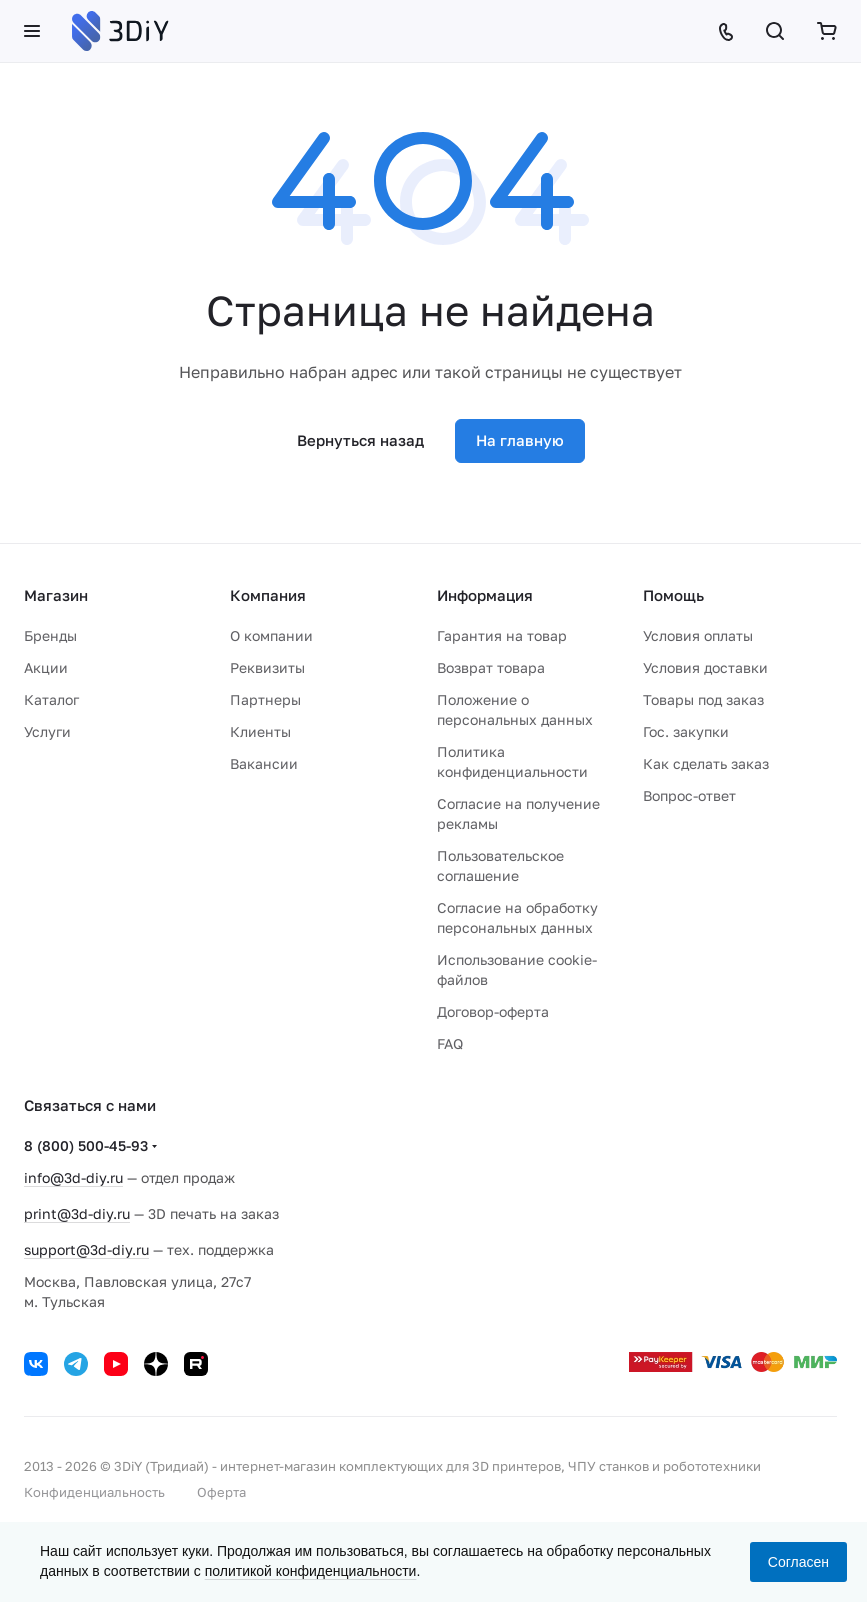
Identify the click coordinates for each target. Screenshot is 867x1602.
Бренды (50, 635)
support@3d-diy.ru (86, 1249)
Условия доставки (705, 667)
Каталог (51, 699)
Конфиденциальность (94, 1492)
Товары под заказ (703, 699)
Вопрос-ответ (689, 795)
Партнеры (265, 699)
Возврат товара (491, 667)
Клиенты (260, 731)
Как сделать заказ (706, 763)
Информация (485, 595)
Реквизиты (267, 667)
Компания (268, 595)
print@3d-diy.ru (77, 1213)
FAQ (450, 1043)
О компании (271, 635)
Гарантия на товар (502, 635)
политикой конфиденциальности (311, 1571)
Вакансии (264, 763)
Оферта (221, 1492)
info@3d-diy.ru (73, 1177)
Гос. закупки (686, 731)
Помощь (673, 595)
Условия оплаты (698, 635)
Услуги (47, 731)
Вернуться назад (360, 440)
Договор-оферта (493, 1011)
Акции (46, 667)
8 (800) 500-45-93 (86, 1145)
